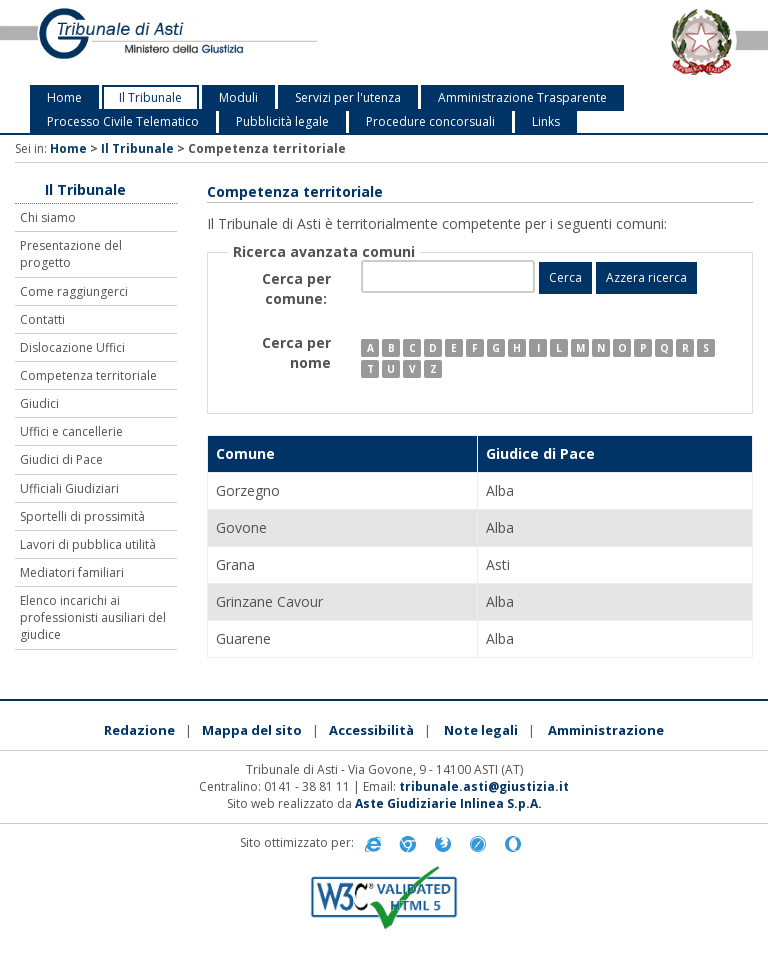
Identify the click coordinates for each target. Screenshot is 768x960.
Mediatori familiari (72, 572)
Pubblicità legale (282, 121)
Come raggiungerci (74, 291)
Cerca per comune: (296, 288)
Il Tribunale (150, 97)
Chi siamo (48, 217)
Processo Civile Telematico (123, 121)
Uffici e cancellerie (71, 431)
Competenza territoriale (88, 375)
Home (64, 97)
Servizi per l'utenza (348, 97)
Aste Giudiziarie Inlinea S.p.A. (448, 803)
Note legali (481, 730)
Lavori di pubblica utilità (88, 544)
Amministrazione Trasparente (522, 97)
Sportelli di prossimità (82, 516)
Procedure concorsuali (430, 121)
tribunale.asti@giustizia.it (484, 786)
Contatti (42, 319)
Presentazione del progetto (71, 254)
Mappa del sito (252, 730)
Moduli (238, 97)
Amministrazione (606, 730)
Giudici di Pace (61, 459)
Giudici (39, 403)
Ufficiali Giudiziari (69, 488)
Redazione (139, 730)
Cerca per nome (296, 352)
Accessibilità (371, 730)
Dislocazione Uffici (72, 347)
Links (546, 121)
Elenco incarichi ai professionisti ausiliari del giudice (93, 617)
